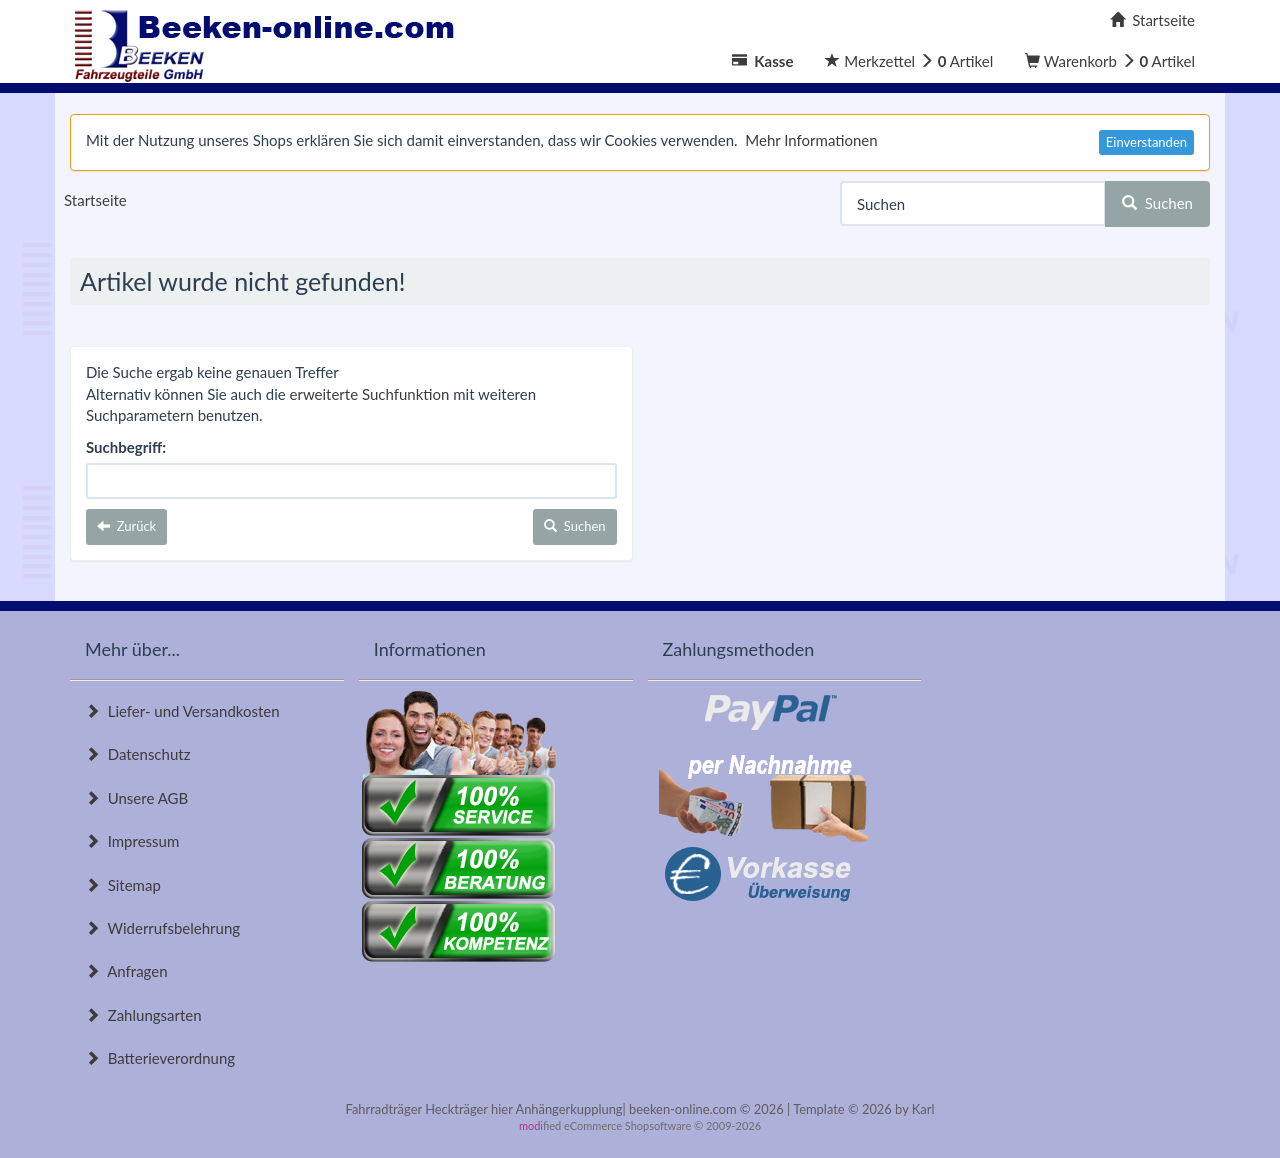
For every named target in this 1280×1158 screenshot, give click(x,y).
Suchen (1157, 203)
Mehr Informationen (811, 140)
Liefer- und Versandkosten (182, 711)
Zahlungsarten (143, 1015)
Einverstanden (1146, 142)
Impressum (132, 841)
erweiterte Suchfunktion (370, 394)
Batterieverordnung (160, 1058)
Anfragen (126, 971)
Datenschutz (137, 754)
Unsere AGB (136, 798)
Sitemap (123, 885)
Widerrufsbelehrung (162, 928)
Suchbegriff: (126, 447)
